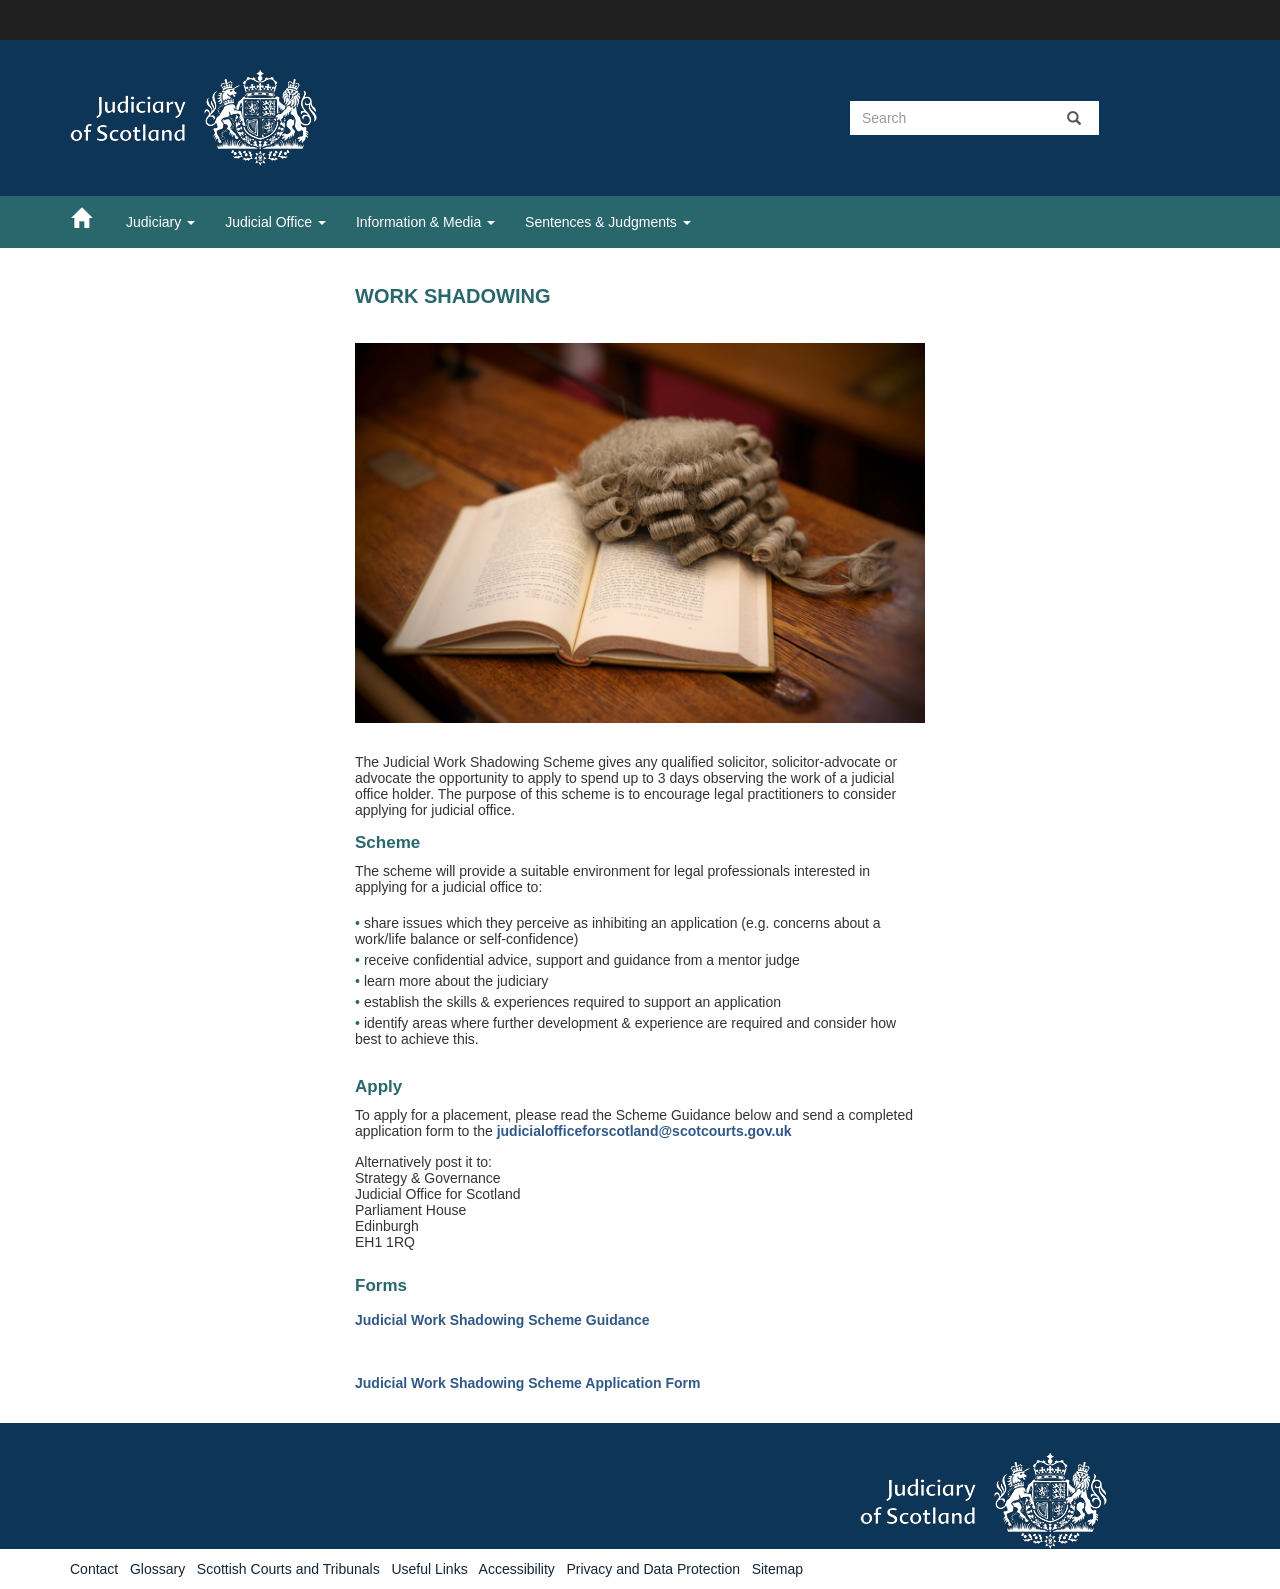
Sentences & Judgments (608, 222)
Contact (94, 1569)
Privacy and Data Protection (653, 1569)
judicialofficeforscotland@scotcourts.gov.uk (644, 1131)
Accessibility (517, 1569)
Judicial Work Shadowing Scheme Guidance (502, 1320)
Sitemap (777, 1569)
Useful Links (429, 1569)
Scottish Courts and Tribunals (288, 1569)
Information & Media (425, 222)
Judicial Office (275, 222)
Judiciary (160, 222)
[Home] (91, 217)
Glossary (157, 1569)
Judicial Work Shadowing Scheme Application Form (527, 1383)
